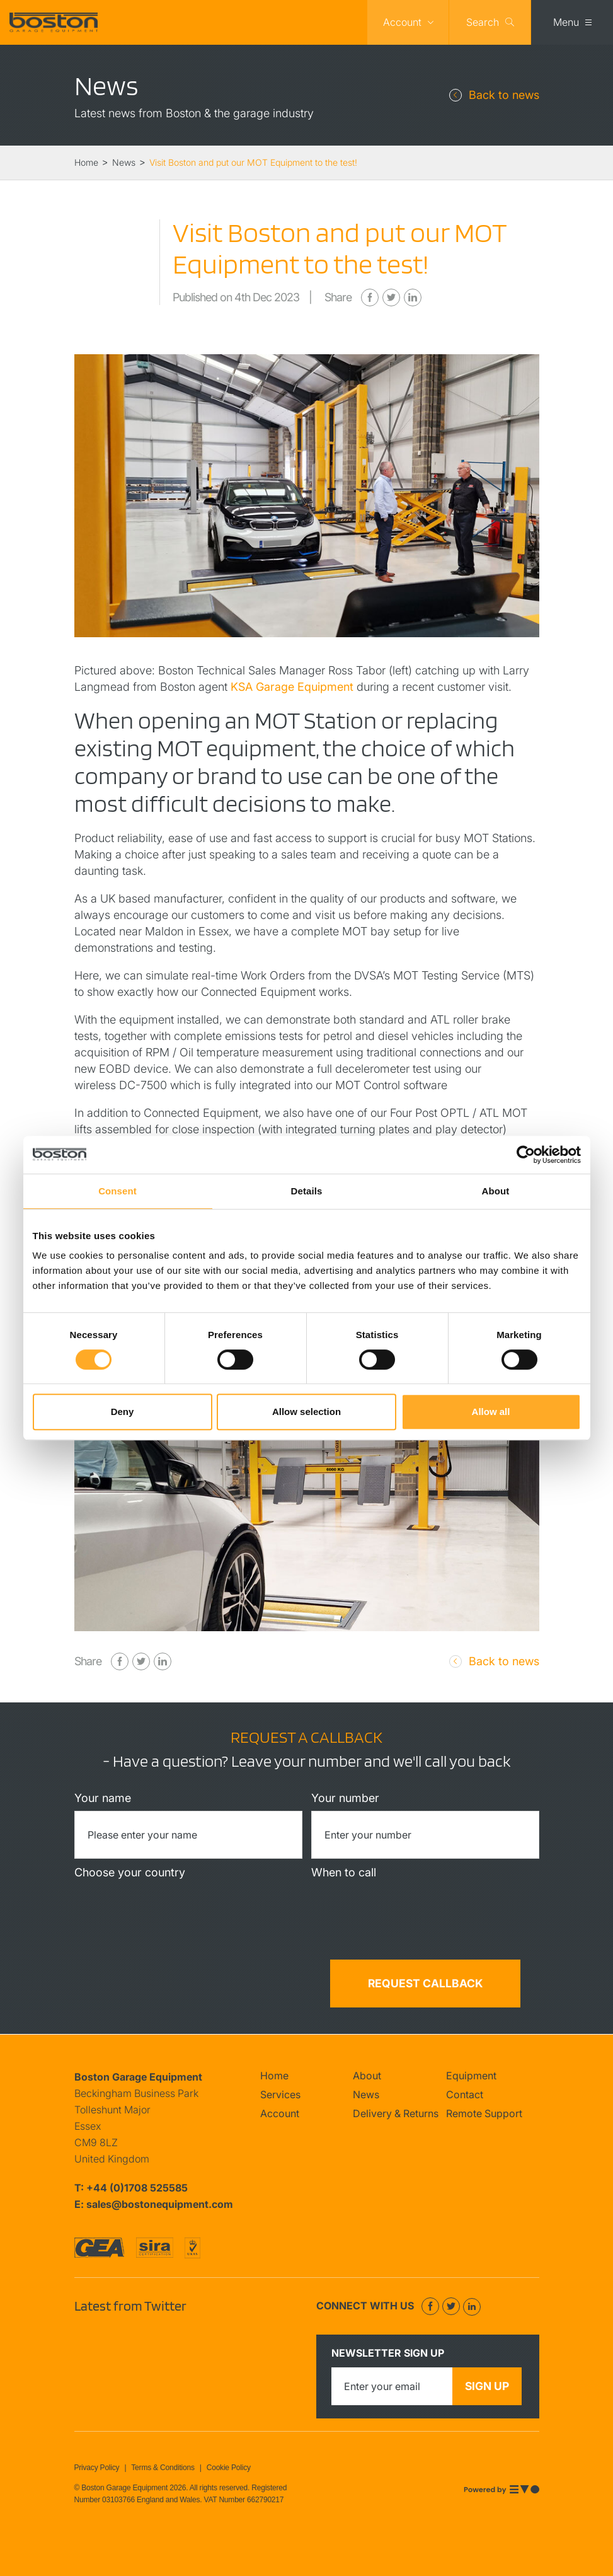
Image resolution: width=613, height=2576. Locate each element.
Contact (464, 2094)
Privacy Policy (97, 2467)
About (367, 2075)
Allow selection (306, 1411)
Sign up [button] (487, 2386)
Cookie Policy (229, 2467)
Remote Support (484, 2113)
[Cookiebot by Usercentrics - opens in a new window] (526, 1154)
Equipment (471, 2075)
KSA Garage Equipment (292, 686)
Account (402, 22)
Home (274, 2075)
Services (280, 2094)
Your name (102, 1798)
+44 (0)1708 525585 (137, 2187)
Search (482, 22)
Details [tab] (307, 1191)
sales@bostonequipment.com (159, 2204)
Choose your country (129, 1872)
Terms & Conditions (162, 2467)
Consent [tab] (117, 1191)
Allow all (491, 1411)
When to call (343, 1872)
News (366, 2094)
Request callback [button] (425, 1983)
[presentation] (188, 1984)
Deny (122, 1411)
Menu (566, 22)
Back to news (504, 95)
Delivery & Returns (395, 2113)
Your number (345, 1798)
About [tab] (496, 1191)
